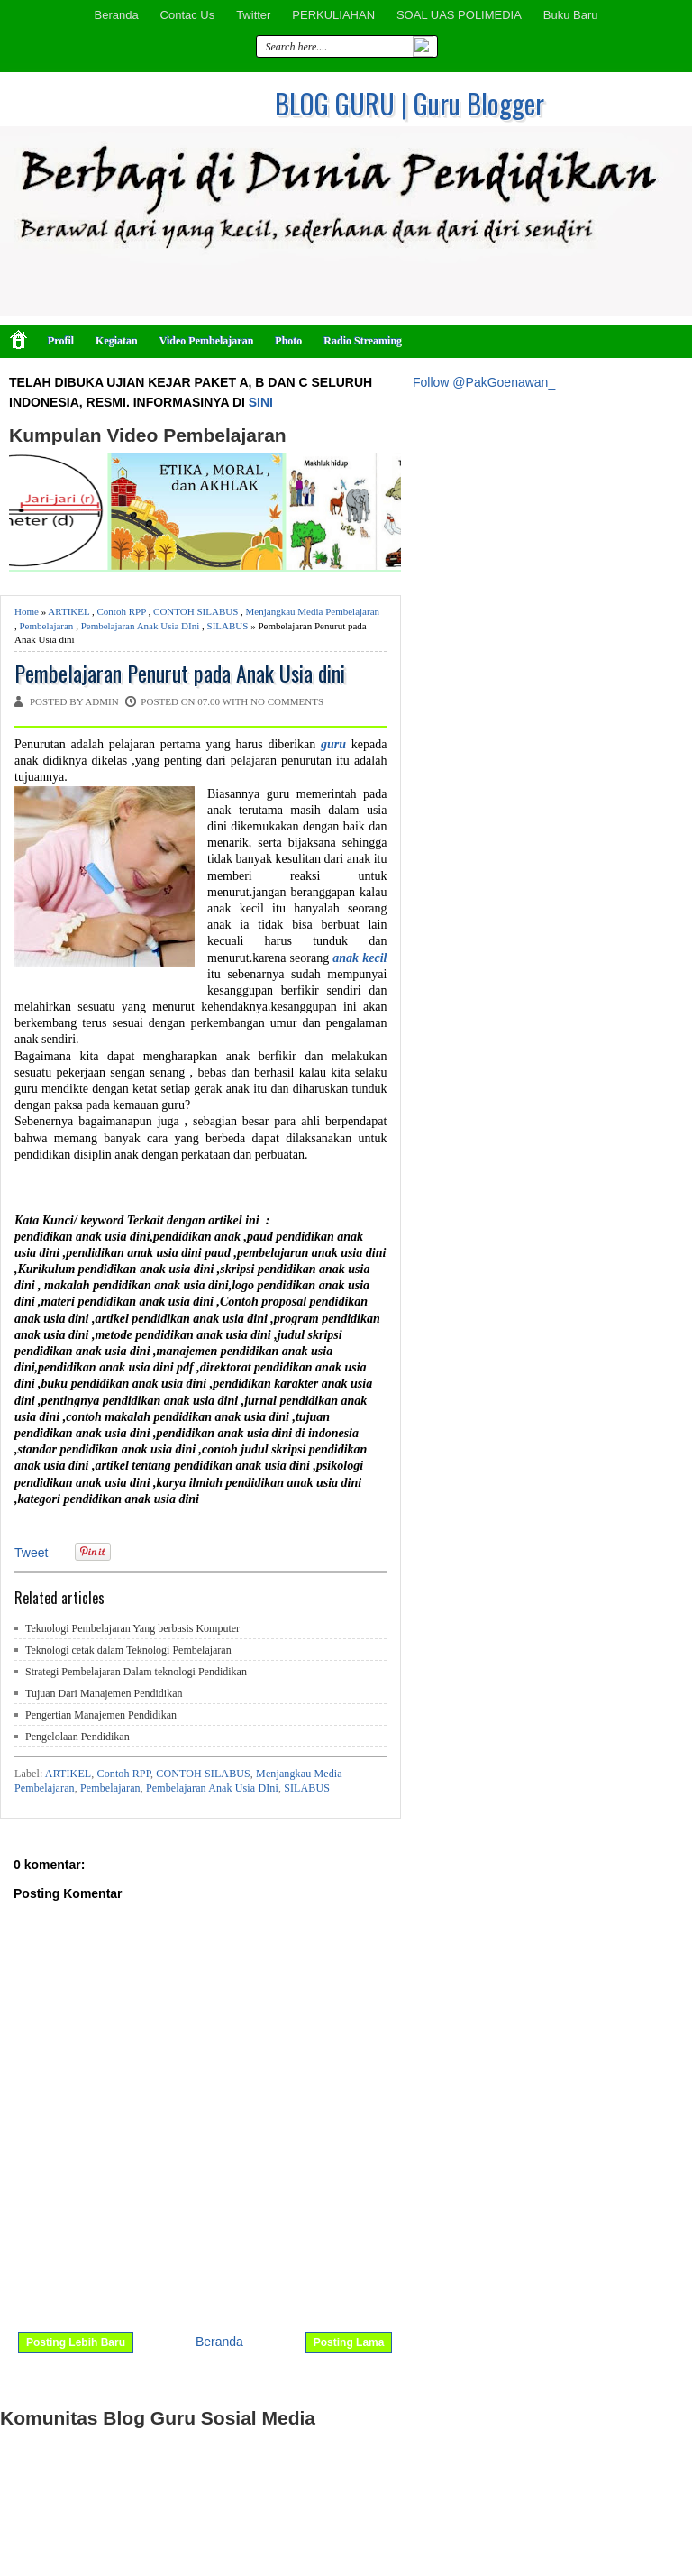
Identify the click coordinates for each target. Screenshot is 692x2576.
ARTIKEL (68, 611)
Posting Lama (349, 2342)
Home (26, 611)
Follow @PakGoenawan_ (484, 382)
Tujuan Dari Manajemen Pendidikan (104, 1693)
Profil (61, 341)
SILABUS (228, 625)
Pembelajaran (47, 625)
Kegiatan (117, 341)
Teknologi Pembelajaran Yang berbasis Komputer (132, 1628)
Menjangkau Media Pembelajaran (312, 611)
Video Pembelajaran (206, 341)
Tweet (31, 1552)
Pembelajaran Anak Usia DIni (140, 625)
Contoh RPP (121, 611)
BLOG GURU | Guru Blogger (409, 103)
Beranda (116, 15)
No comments (286, 701)
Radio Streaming (362, 341)
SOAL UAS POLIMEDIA (459, 15)
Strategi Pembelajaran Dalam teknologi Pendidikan (136, 1671)
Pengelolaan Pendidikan (77, 1736)
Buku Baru (570, 15)
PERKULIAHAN (333, 15)
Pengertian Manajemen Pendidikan (101, 1715)
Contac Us (187, 15)
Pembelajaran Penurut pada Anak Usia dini (179, 673)
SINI (261, 402)
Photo (288, 341)
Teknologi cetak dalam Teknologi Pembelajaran (128, 1650)
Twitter (253, 15)
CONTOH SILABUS (195, 611)
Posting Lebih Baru (75, 2342)
